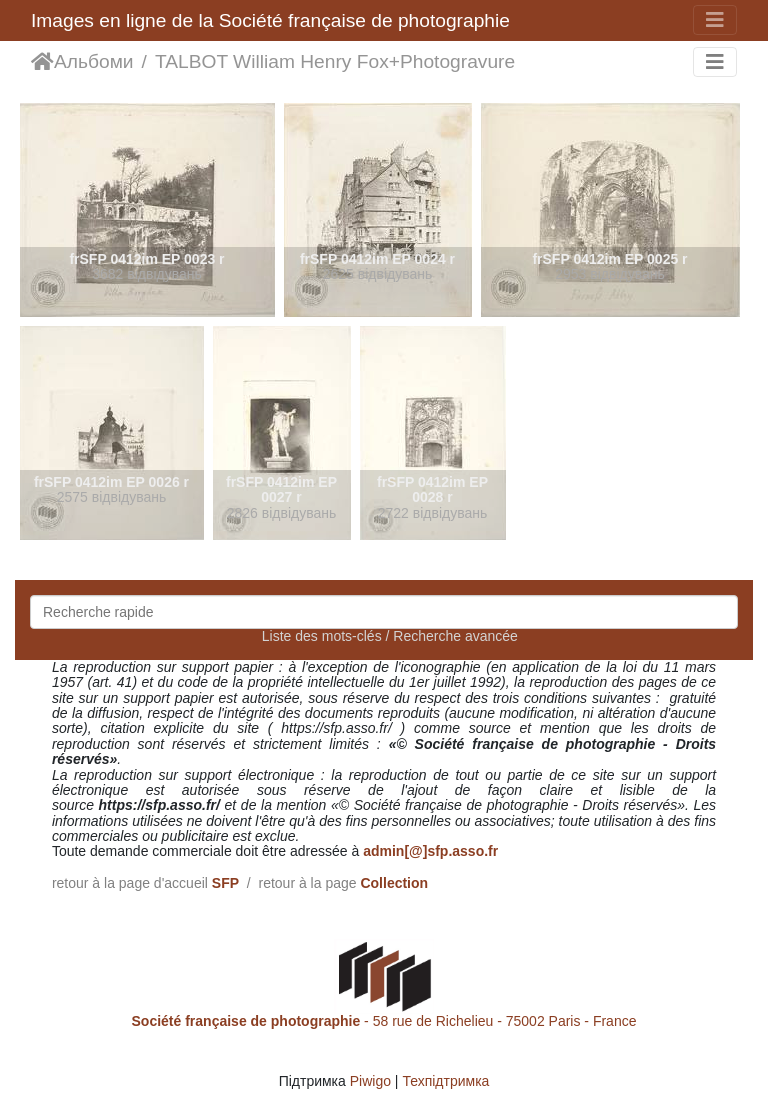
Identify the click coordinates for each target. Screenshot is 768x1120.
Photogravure (457, 61)
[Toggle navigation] (715, 20)
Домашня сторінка (42, 62)
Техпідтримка (445, 1081)
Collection (394, 883)
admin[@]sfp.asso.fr (430, 851)
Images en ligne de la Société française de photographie (270, 20)
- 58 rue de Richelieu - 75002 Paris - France (384, 1021)
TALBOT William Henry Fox (272, 61)
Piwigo (370, 1081)
